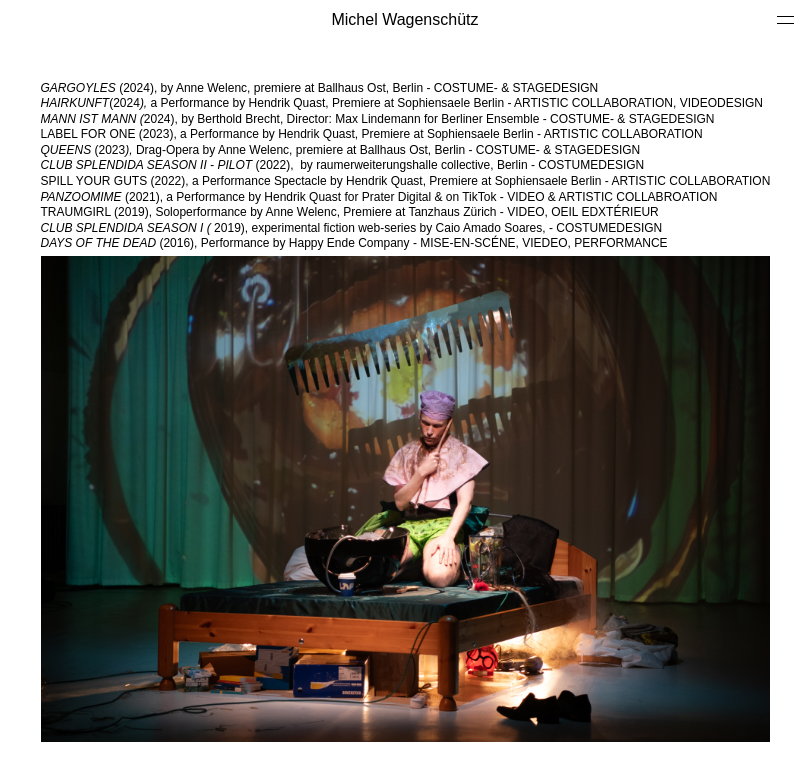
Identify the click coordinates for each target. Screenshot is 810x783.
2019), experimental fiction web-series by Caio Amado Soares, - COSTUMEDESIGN (353, 228)
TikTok (479, 197)
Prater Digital (396, 197)
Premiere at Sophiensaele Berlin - (423, 103)
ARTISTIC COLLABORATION (625, 134)
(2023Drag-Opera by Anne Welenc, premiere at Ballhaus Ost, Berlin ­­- (342, 150)
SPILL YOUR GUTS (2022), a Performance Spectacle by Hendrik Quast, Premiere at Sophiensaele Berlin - (326, 181)
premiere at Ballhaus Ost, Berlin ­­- (428, 88)
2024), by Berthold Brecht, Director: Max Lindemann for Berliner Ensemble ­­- (296, 119)
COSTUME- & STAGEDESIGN (634, 119)
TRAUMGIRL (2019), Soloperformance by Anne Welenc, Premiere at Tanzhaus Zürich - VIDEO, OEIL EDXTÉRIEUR (350, 212)
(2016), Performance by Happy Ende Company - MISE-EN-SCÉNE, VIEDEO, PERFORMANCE (354, 243)
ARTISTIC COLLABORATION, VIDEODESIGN (638, 103)
